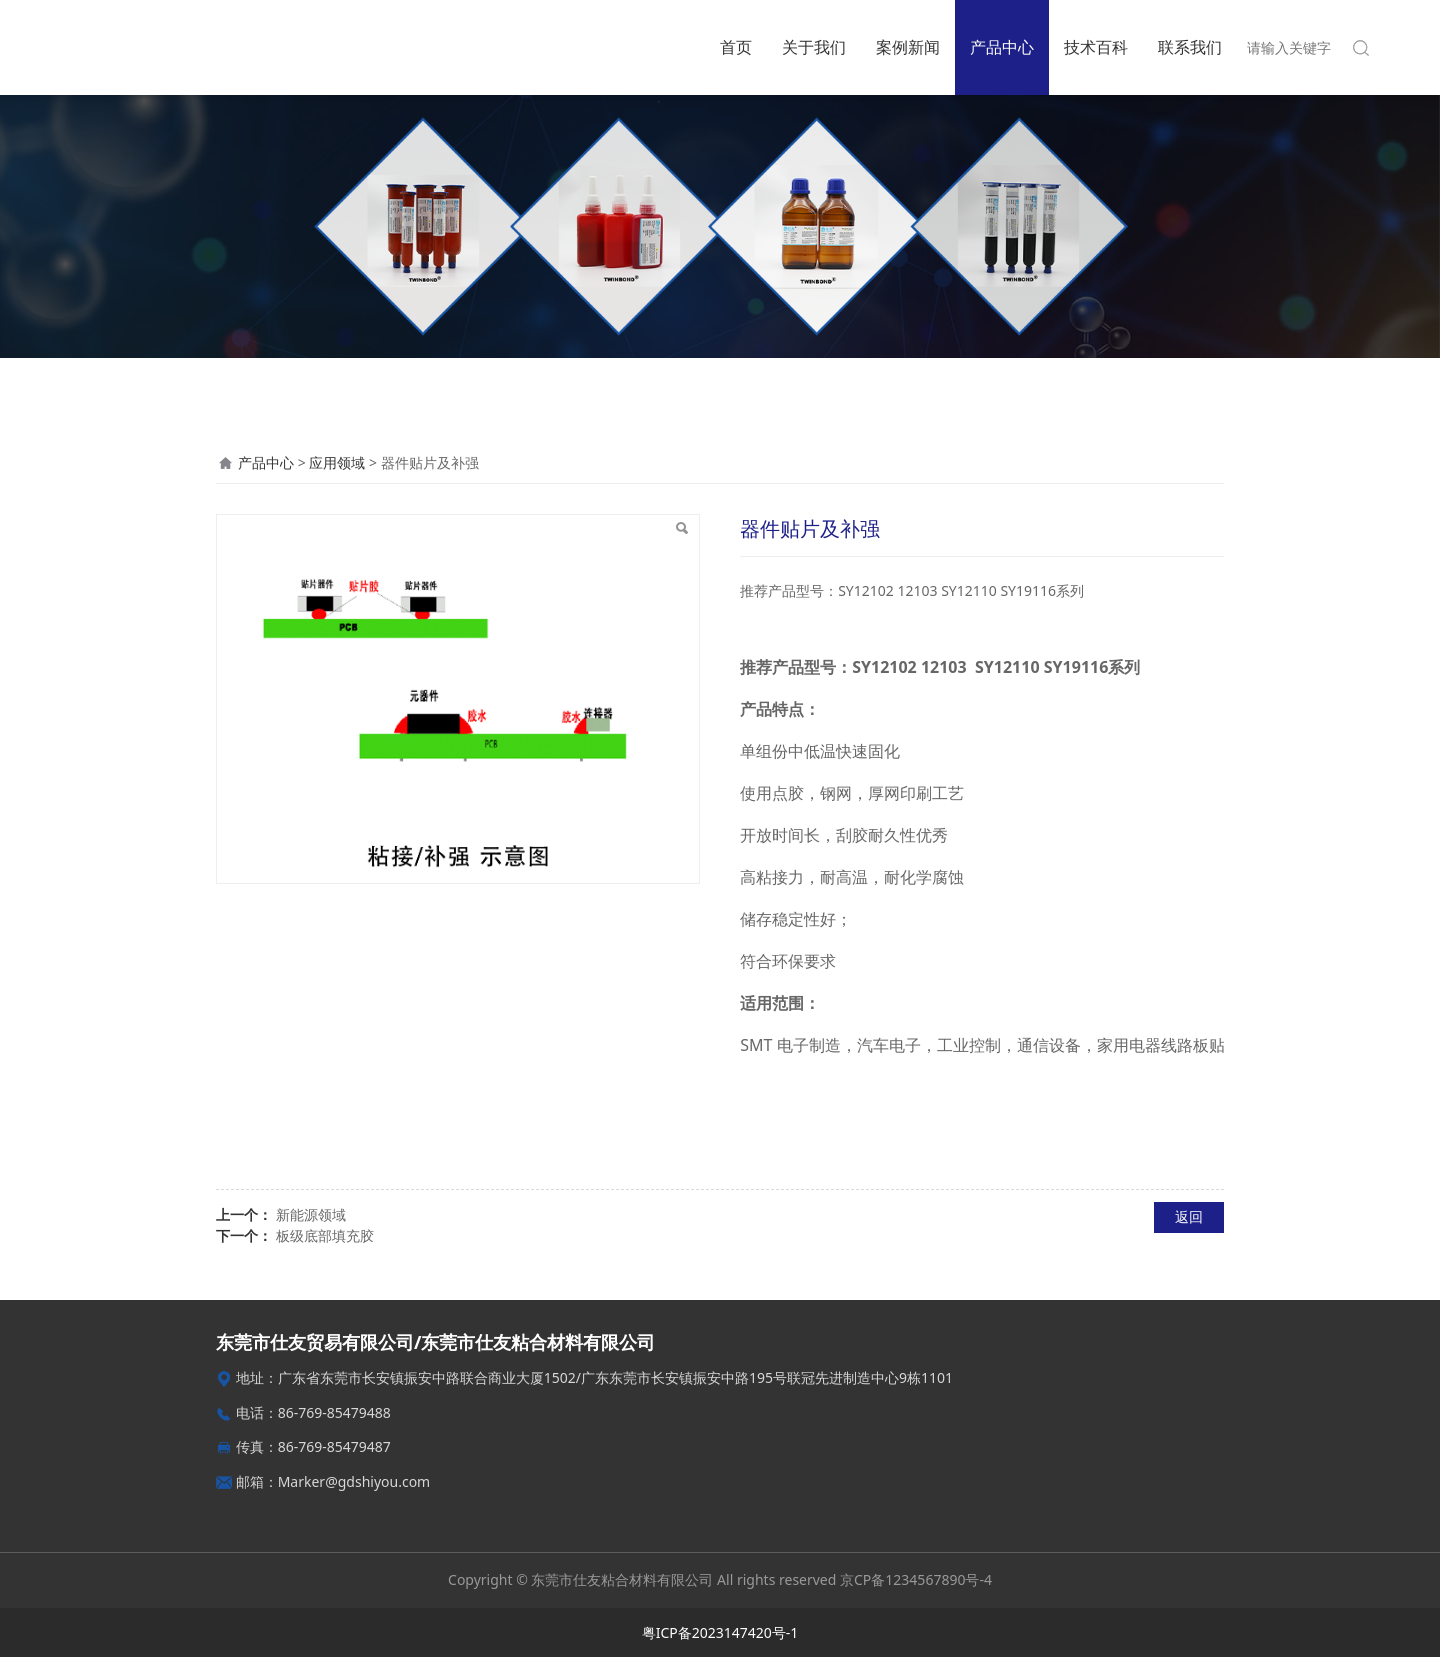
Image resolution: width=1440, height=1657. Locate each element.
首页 (736, 47)
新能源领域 (311, 1214)
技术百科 (1096, 47)
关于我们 (814, 47)
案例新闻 (908, 47)
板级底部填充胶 (325, 1235)
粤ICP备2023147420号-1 (720, 1632)
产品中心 (1002, 47)
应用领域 (337, 462)
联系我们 (1190, 47)
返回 (1189, 1216)
